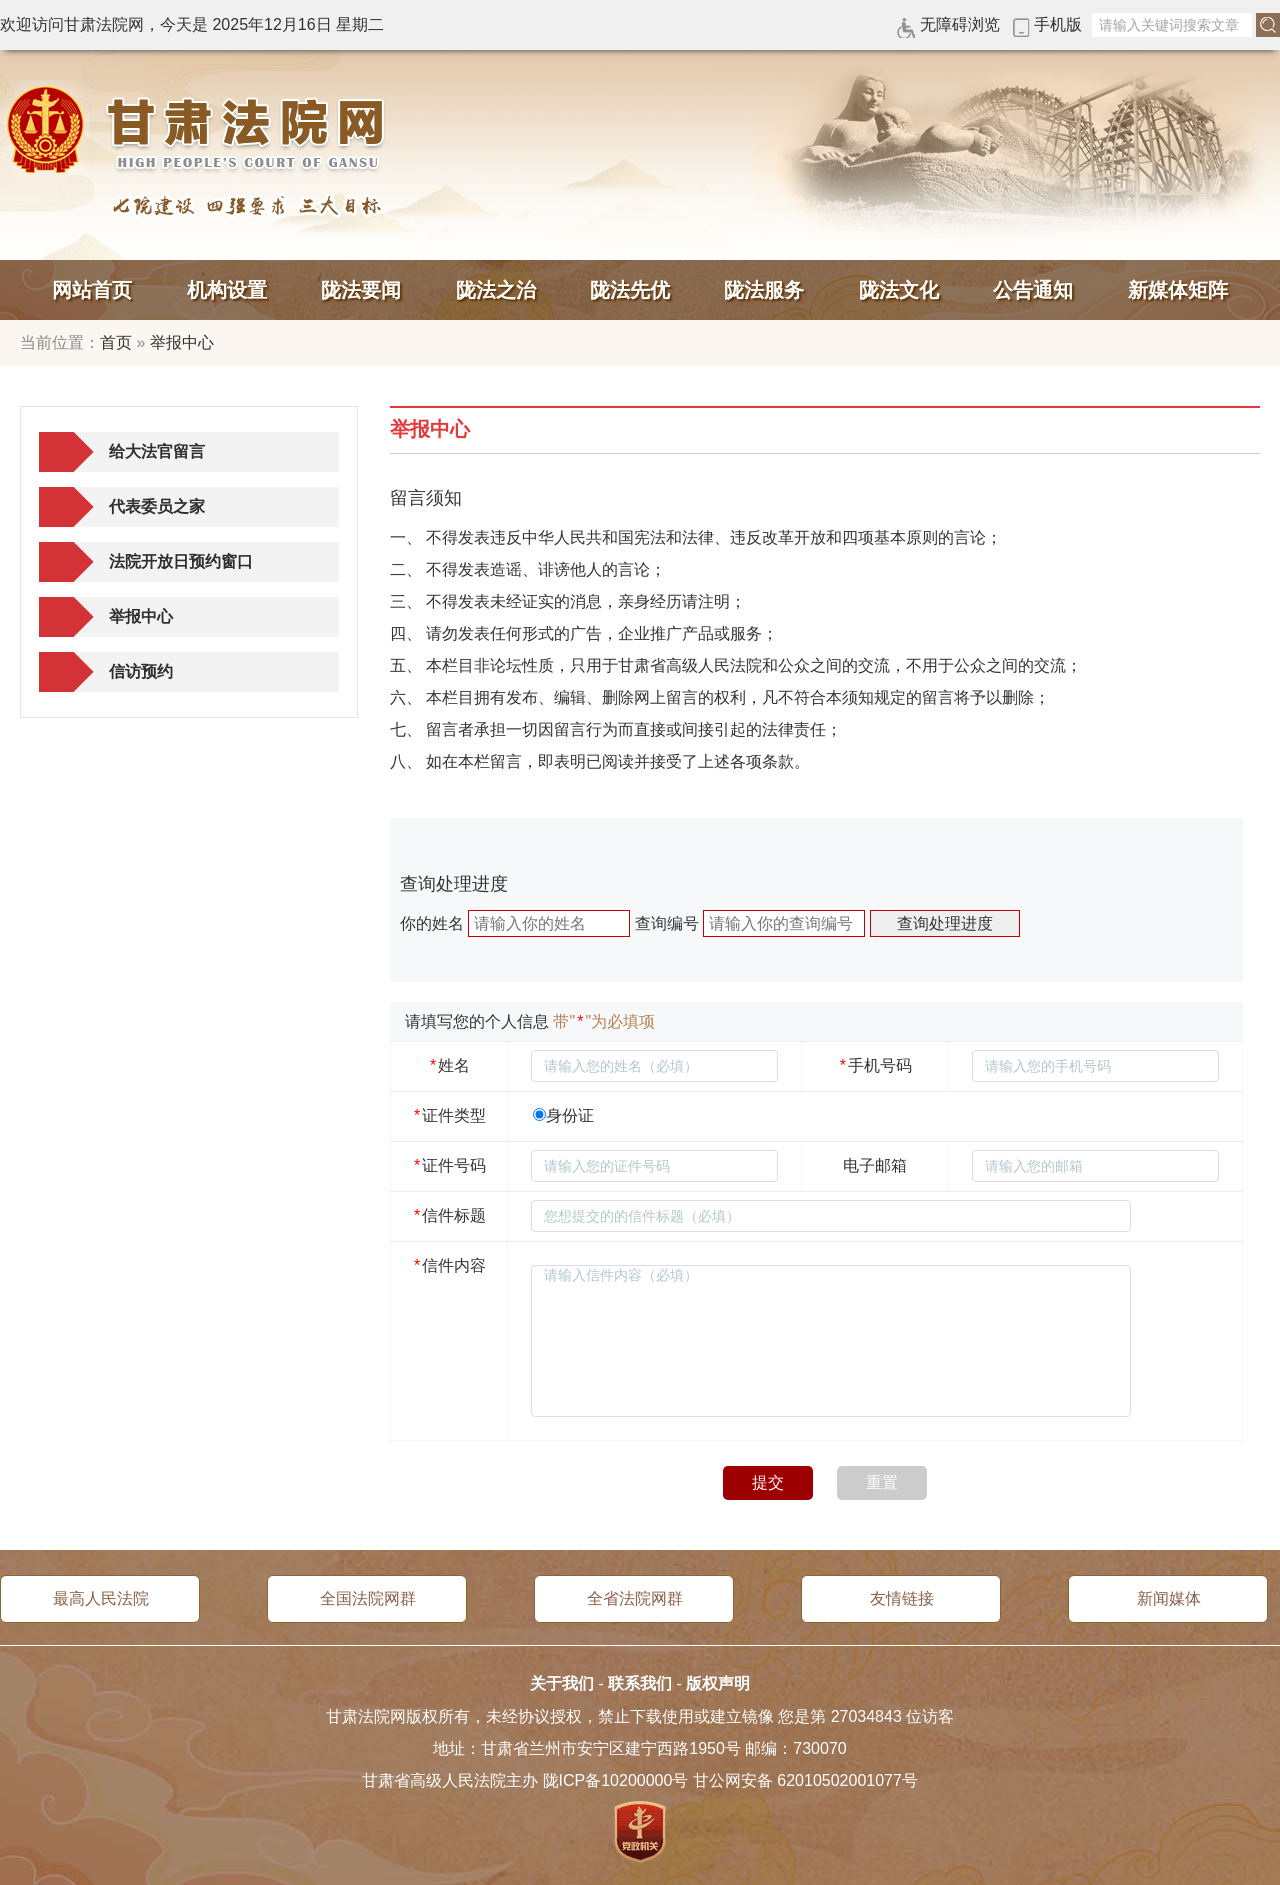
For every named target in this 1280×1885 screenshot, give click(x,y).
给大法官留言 (157, 451)
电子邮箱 (875, 1165)
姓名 (449, 1065)
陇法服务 (764, 290)
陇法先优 (630, 290)
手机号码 (875, 1065)
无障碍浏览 (960, 24)
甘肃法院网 (200, 130)
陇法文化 (899, 290)
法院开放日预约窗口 (181, 561)
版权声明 (718, 1683)
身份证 (570, 1115)
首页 (116, 342)
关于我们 (562, 1683)
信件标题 (449, 1215)
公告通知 (1033, 290)
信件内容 (449, 1265)
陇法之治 (496, 290)
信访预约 (141, 671)
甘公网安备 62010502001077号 (805, 1780)
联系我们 (640, 1683)
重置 (882, 1482)
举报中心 (182, 342)
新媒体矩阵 (1178, 290)
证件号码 (449, 1165)
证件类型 (449, 1115)
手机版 (1058, 24)
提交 (768, 1482)
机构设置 (227, 290)
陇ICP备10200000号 (616, 1780)
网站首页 (92, 290)
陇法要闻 (361, 290)
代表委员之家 (157, 506)
